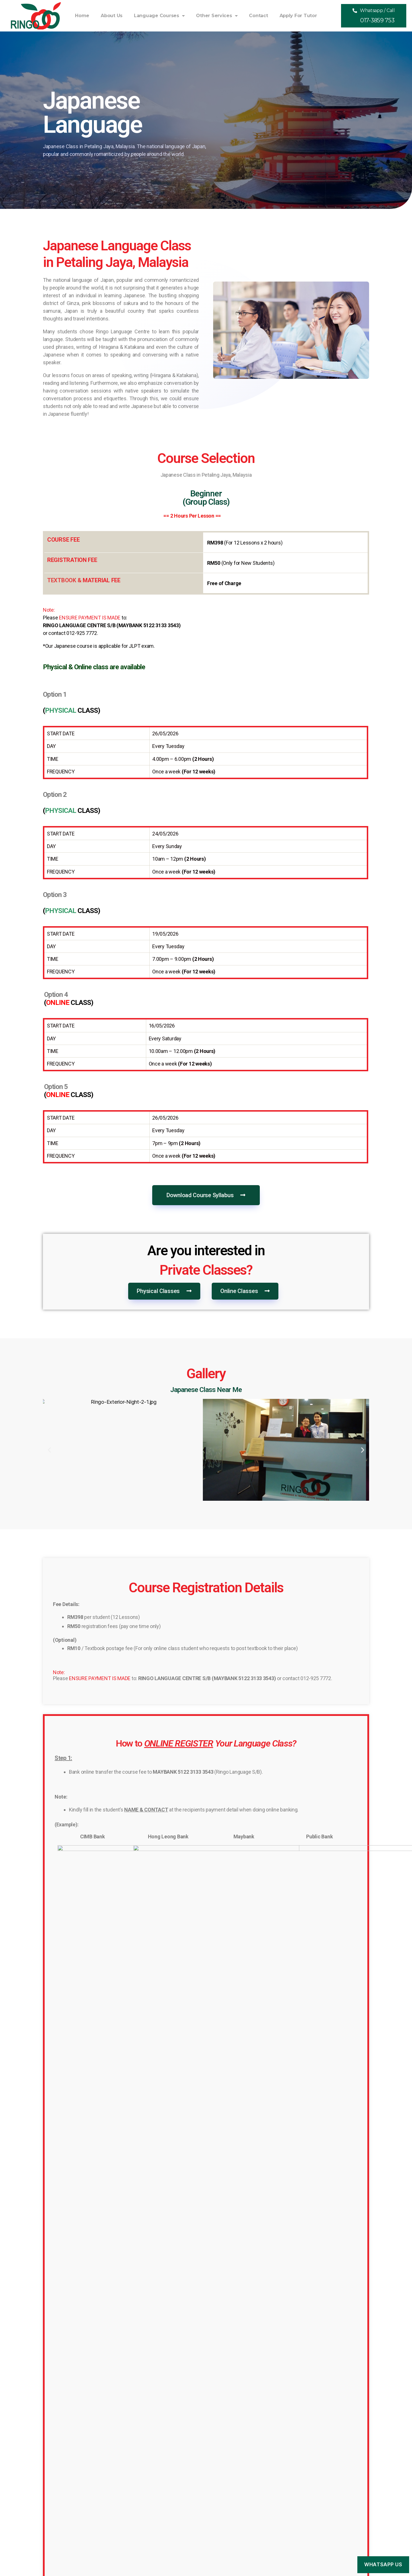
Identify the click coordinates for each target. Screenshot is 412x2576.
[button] (373, 15)
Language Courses (159, 16)
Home (82, 15)
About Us (111, 15)
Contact (258, 15)
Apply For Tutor (298, 15)
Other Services (216, 16)
